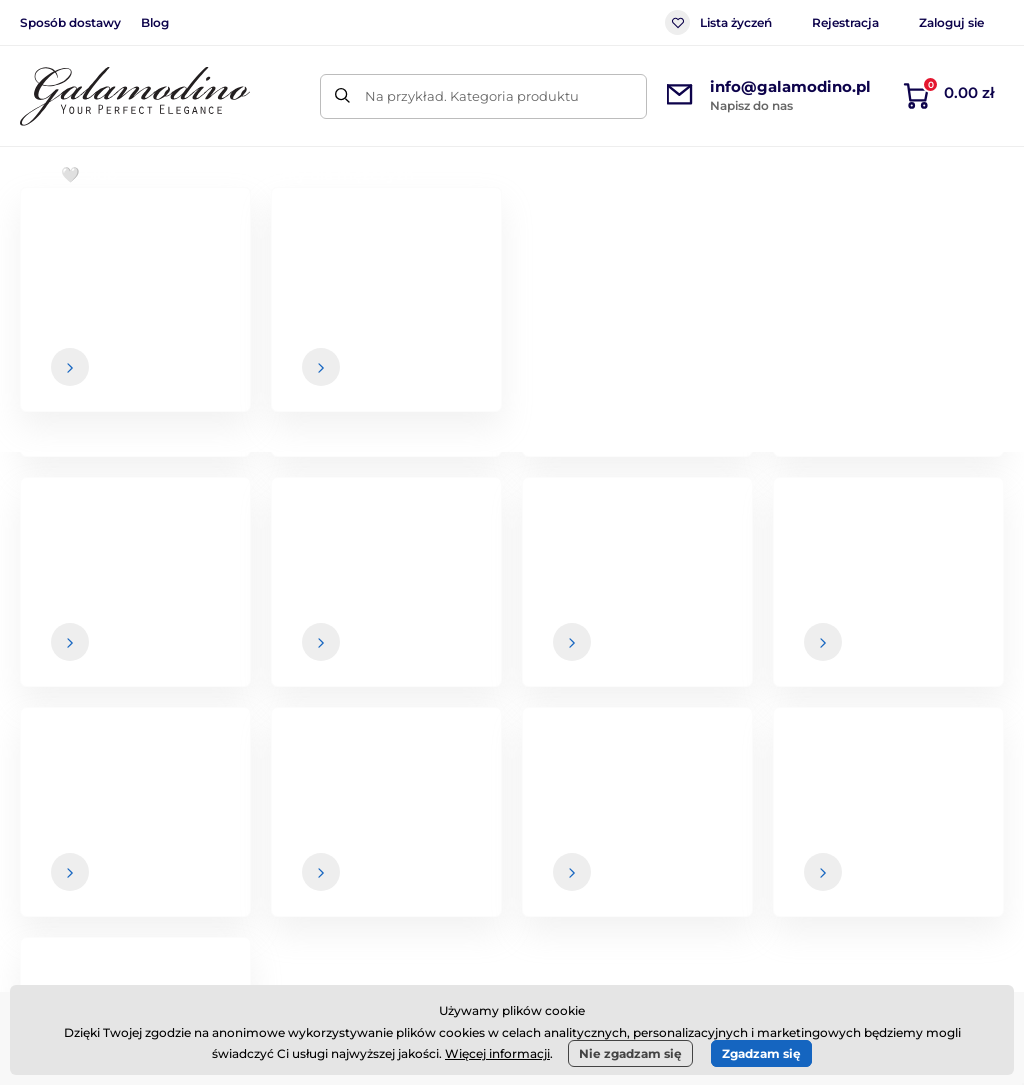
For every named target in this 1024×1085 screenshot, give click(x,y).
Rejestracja (845, 22)
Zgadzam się (761, 1053)
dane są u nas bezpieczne (621, 663)
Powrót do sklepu (511, 512)
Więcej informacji (497, 1053)
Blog (155, 22)
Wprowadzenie (66, 235)
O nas (895, 816)
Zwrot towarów (607, 895)
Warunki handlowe (621, 816)
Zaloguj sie (951, 22)
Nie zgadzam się (630, 1053)
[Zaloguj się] (949, 623)
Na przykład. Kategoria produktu (472, 96)
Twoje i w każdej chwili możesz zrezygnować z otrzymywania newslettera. (717, 670)
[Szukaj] (342, 96)
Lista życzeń (718, 22)
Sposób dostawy (70, 22)
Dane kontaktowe (935, 856)
